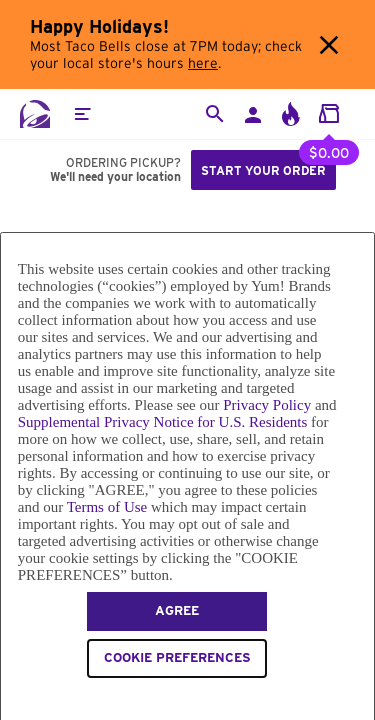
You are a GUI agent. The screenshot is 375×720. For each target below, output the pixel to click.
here (203, 64)
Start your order (263, 170)
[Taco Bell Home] (35, 114)
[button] (82, 114)
